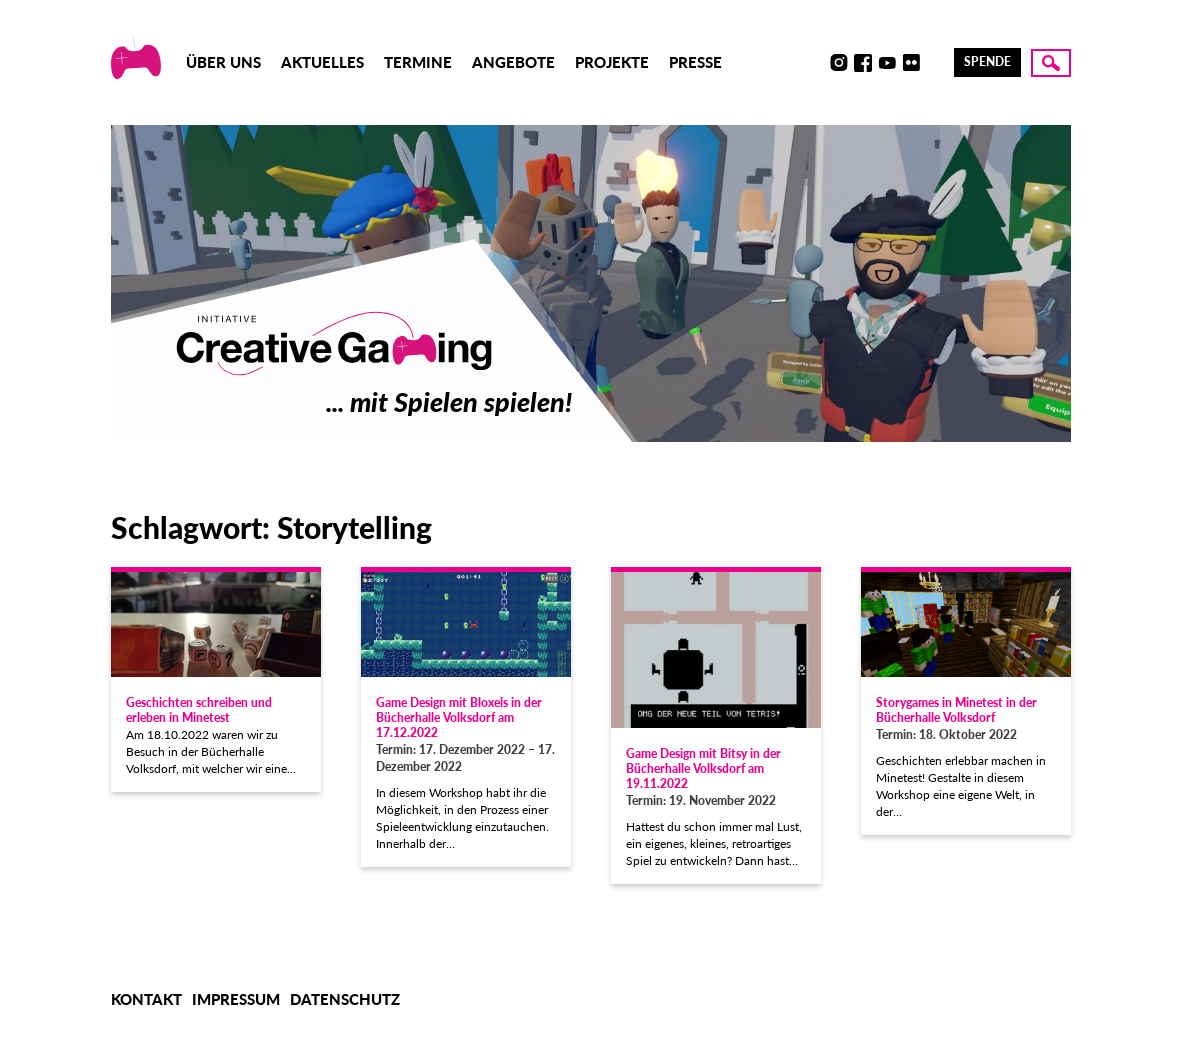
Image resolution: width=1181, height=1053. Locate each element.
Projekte (612, 62)
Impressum (236, 999)
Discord (815, 63)
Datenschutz (345, 999)
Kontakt (146, 999)
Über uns (223, 62)
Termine (418, 62)
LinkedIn (935, 63)
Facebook (863, 63)
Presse (695, 62)
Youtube (887, 63)
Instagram (839, 63)
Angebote (513, 62)
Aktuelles (322, 62)
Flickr (911, 63)
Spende (987, 61)
